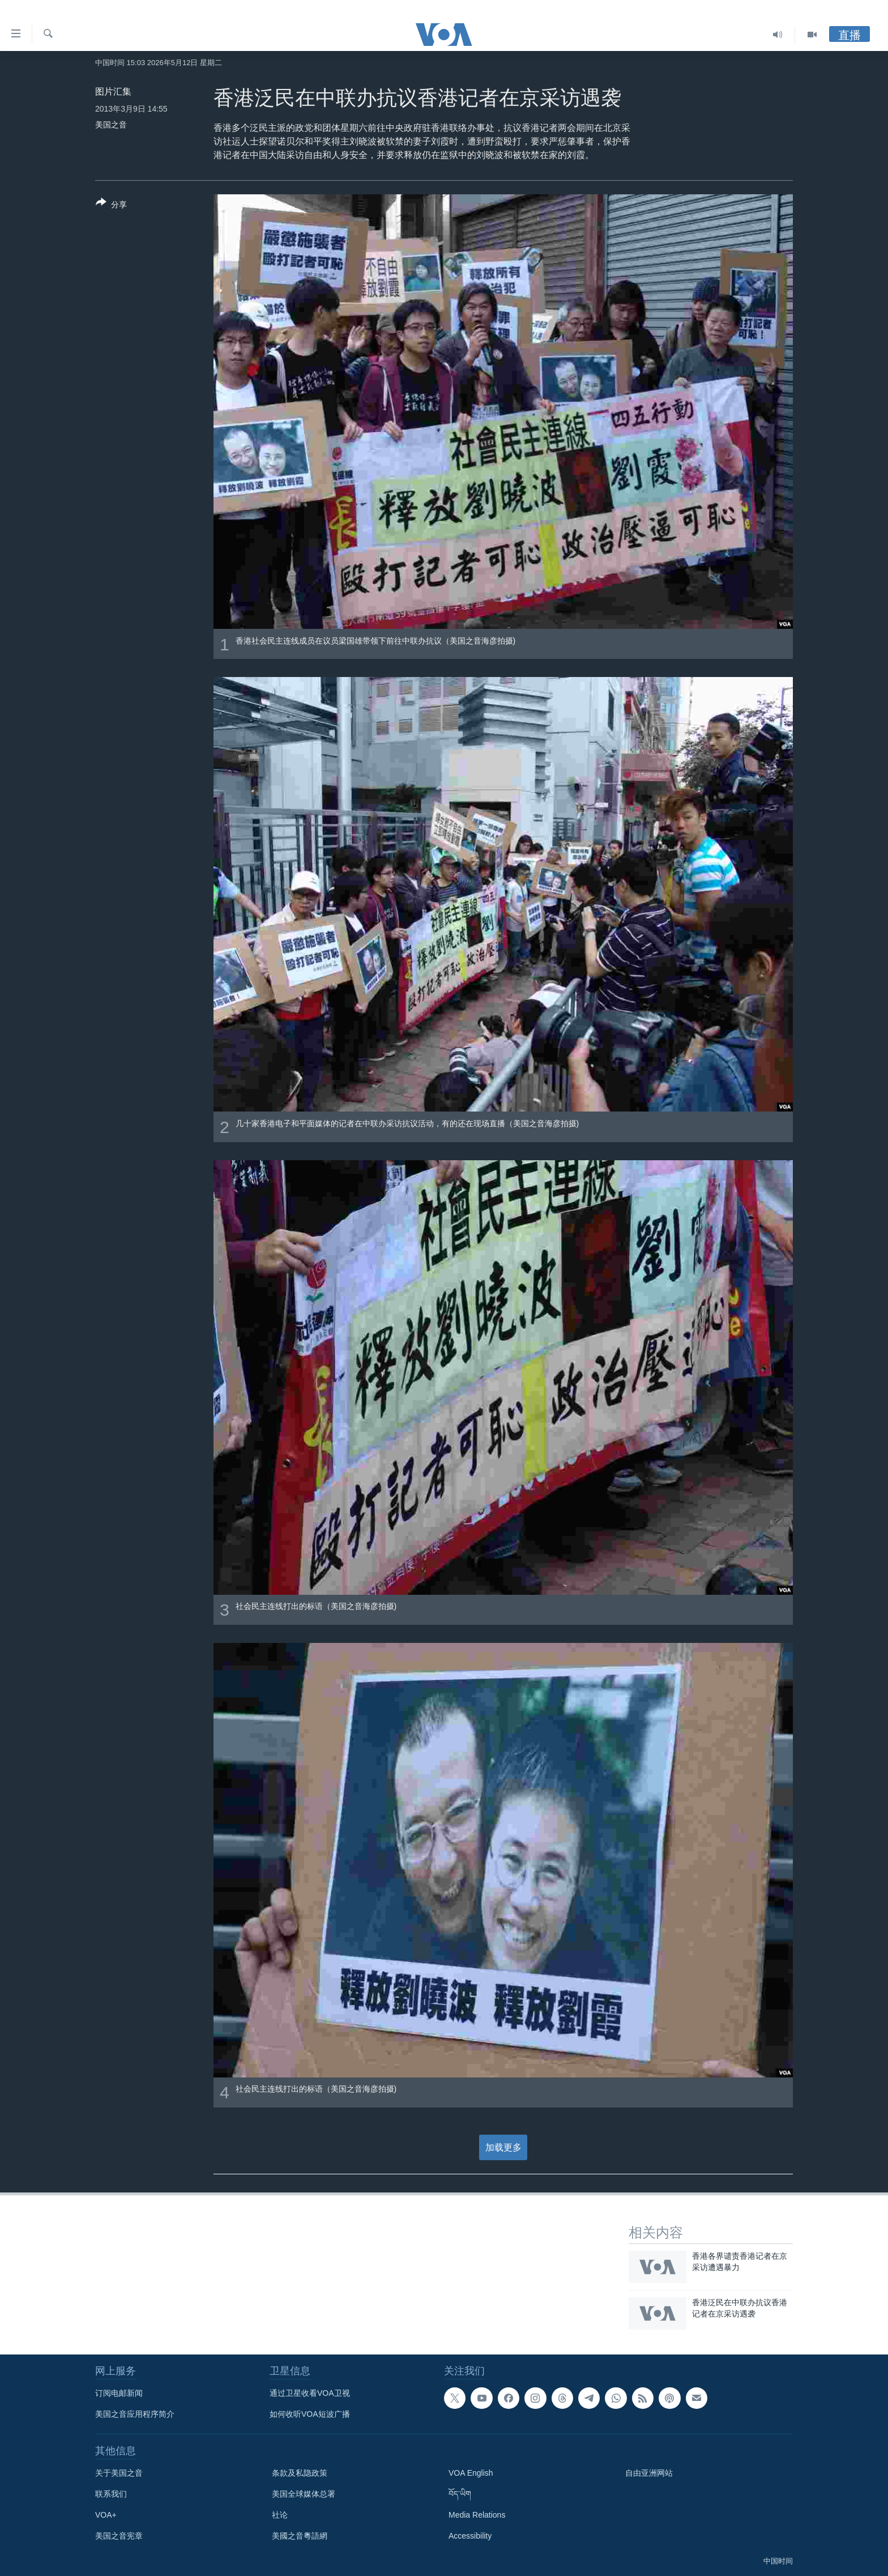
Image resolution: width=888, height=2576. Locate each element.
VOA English (471, 2472)
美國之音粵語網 (299, 2535)
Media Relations (477, 2514)
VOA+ (106, 2514)
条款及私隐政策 (299, 2472)
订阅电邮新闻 (119, 2393)
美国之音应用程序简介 (134, 2414)
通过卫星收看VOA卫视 (310, 2393)
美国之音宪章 (119, 2535)
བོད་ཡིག (460, 2493)
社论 (280, 2514)
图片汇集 (113, 91)
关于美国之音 (119, 2472)
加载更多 (503, 2147)
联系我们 (111, 2493)
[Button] (111, 205)
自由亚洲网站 (649, 2472)
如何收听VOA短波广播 (310, 2414)
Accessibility (470, 2535)
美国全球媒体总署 (303, 2493)
